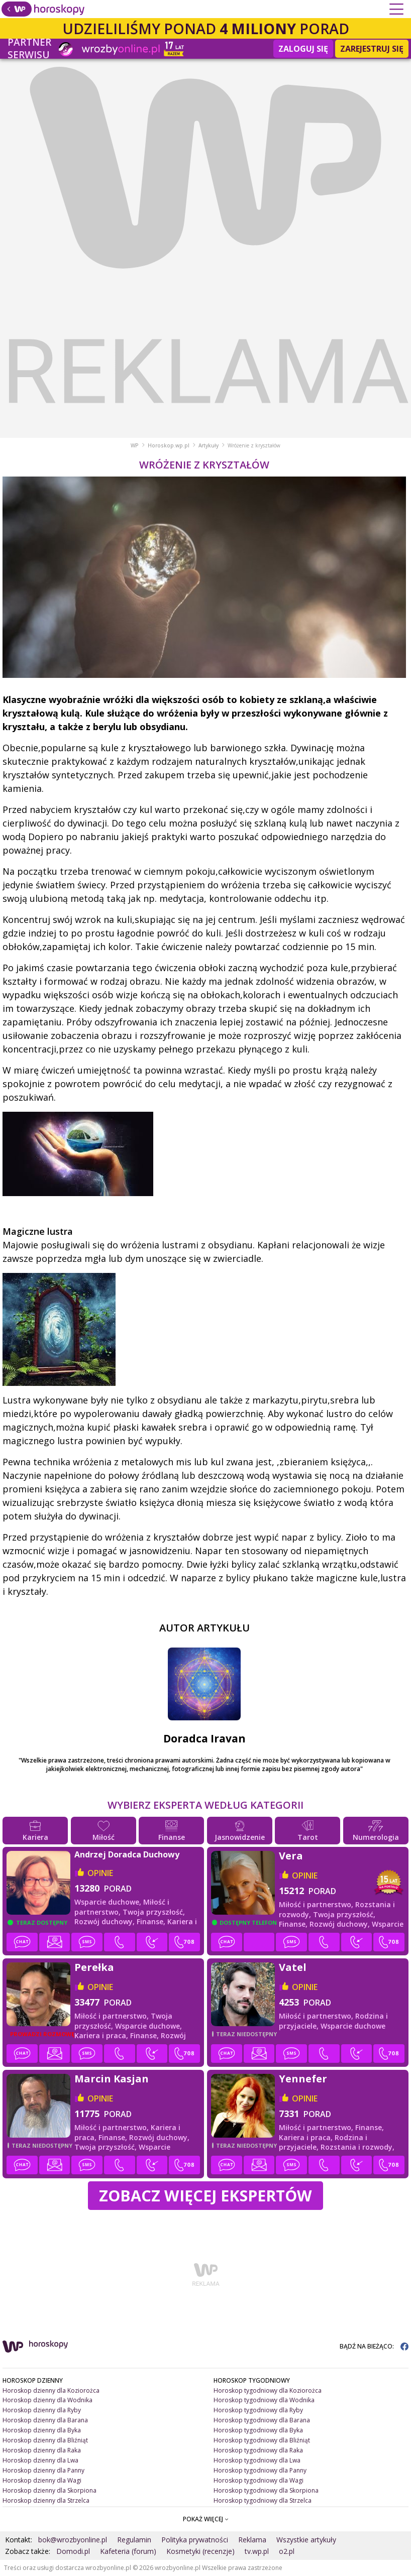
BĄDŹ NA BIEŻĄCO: (374, 2346)
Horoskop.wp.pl (168, 445)
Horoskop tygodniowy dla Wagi (258, 2480)
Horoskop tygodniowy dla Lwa (257, 2460)
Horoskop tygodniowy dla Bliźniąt (262, 2440)
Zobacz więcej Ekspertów (205, 2195)
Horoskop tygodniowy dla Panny (260, 2470)
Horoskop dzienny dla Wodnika (47, 2400)
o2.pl (286, 2551)
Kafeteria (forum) (128, 2551)
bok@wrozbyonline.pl (72, 2539)
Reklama (252, 2539)
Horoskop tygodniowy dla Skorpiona (266, 2490)
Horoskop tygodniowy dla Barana (262, 2420)
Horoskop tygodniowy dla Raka (258, 2450)
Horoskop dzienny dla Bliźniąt (45, 2440)
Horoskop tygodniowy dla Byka (258, 2430)
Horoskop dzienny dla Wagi (42, 2480)
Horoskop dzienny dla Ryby (42, 2410)
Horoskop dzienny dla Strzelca (46, 2500)
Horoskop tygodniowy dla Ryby (258, 2410)
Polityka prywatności (194, 2539)
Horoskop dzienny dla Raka (42, 2450)
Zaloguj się (303, 48)
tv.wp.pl (257, 2551)
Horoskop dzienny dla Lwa (40, 2460)
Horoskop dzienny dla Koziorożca (51, 2390)
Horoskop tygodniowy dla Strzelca (263, 2500)
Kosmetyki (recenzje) (200, 2551)
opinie (100, 1873)
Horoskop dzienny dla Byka (42, 2430)
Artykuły (208, 445)
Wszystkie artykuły (306, 2539)
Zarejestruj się (371, 48)
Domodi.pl (73, 2551)
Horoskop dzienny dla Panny (43, 2470)
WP (135, 445)
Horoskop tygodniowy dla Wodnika (264, 2400)
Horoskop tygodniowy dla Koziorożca (268, 2390)
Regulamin (134, 2539)
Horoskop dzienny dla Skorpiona (49, 2490)
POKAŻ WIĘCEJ (206, 2519)
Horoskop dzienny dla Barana (45, 2420)
